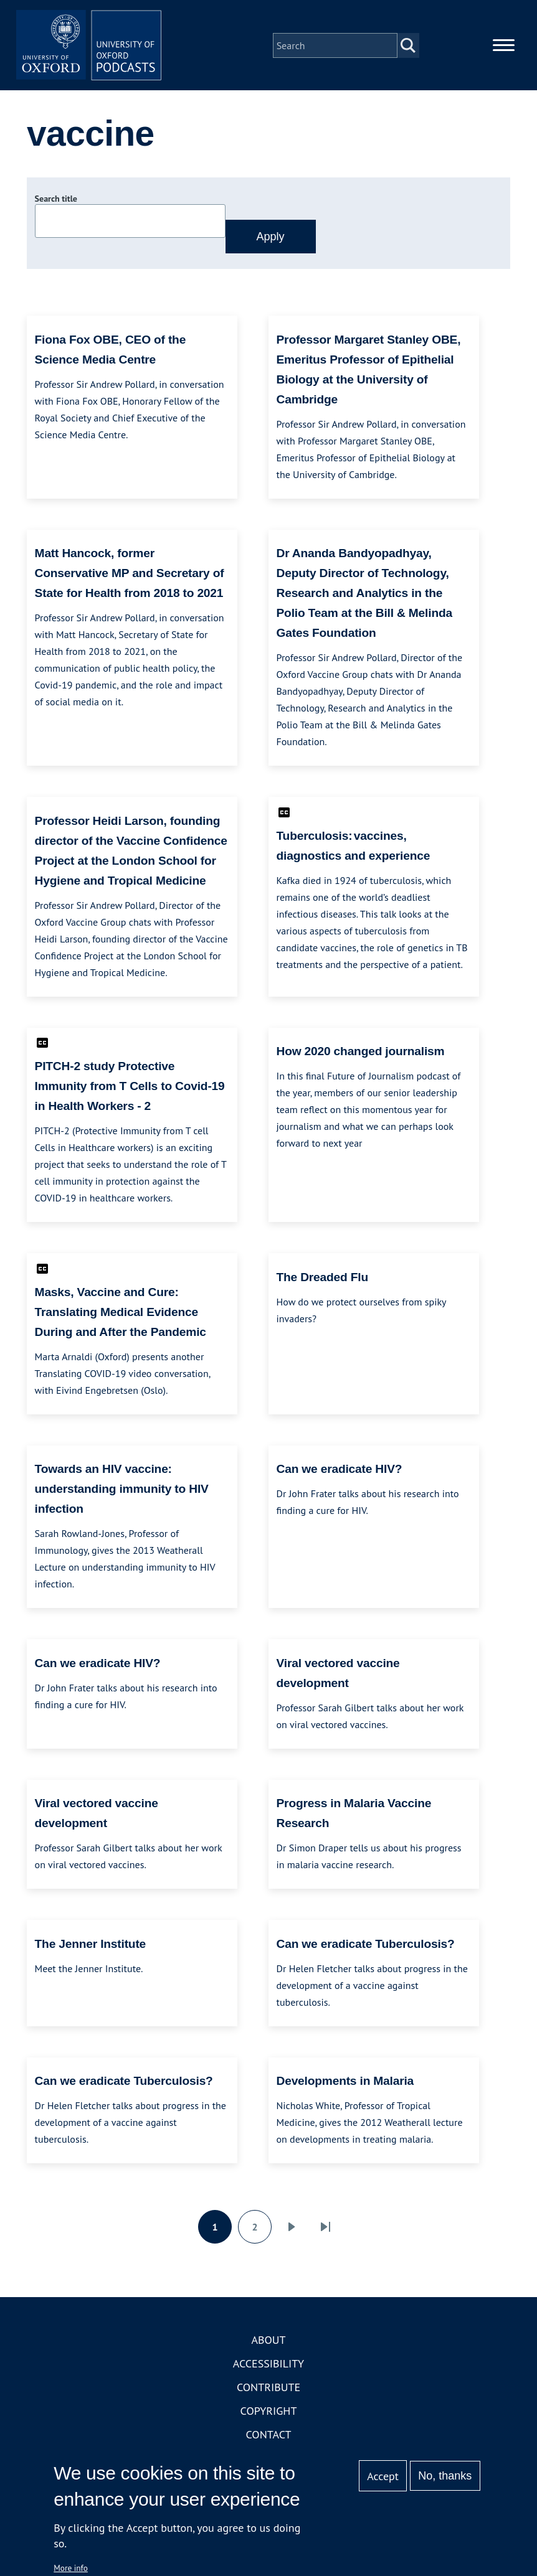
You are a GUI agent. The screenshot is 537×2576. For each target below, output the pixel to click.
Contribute (268, 2389)
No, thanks (445, 2476)
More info (71, 2568)
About (268, 2342)
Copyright (268, 2413)
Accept (383, 2476)
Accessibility (268, 2366)
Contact (269, 2437)
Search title (56, 201)
